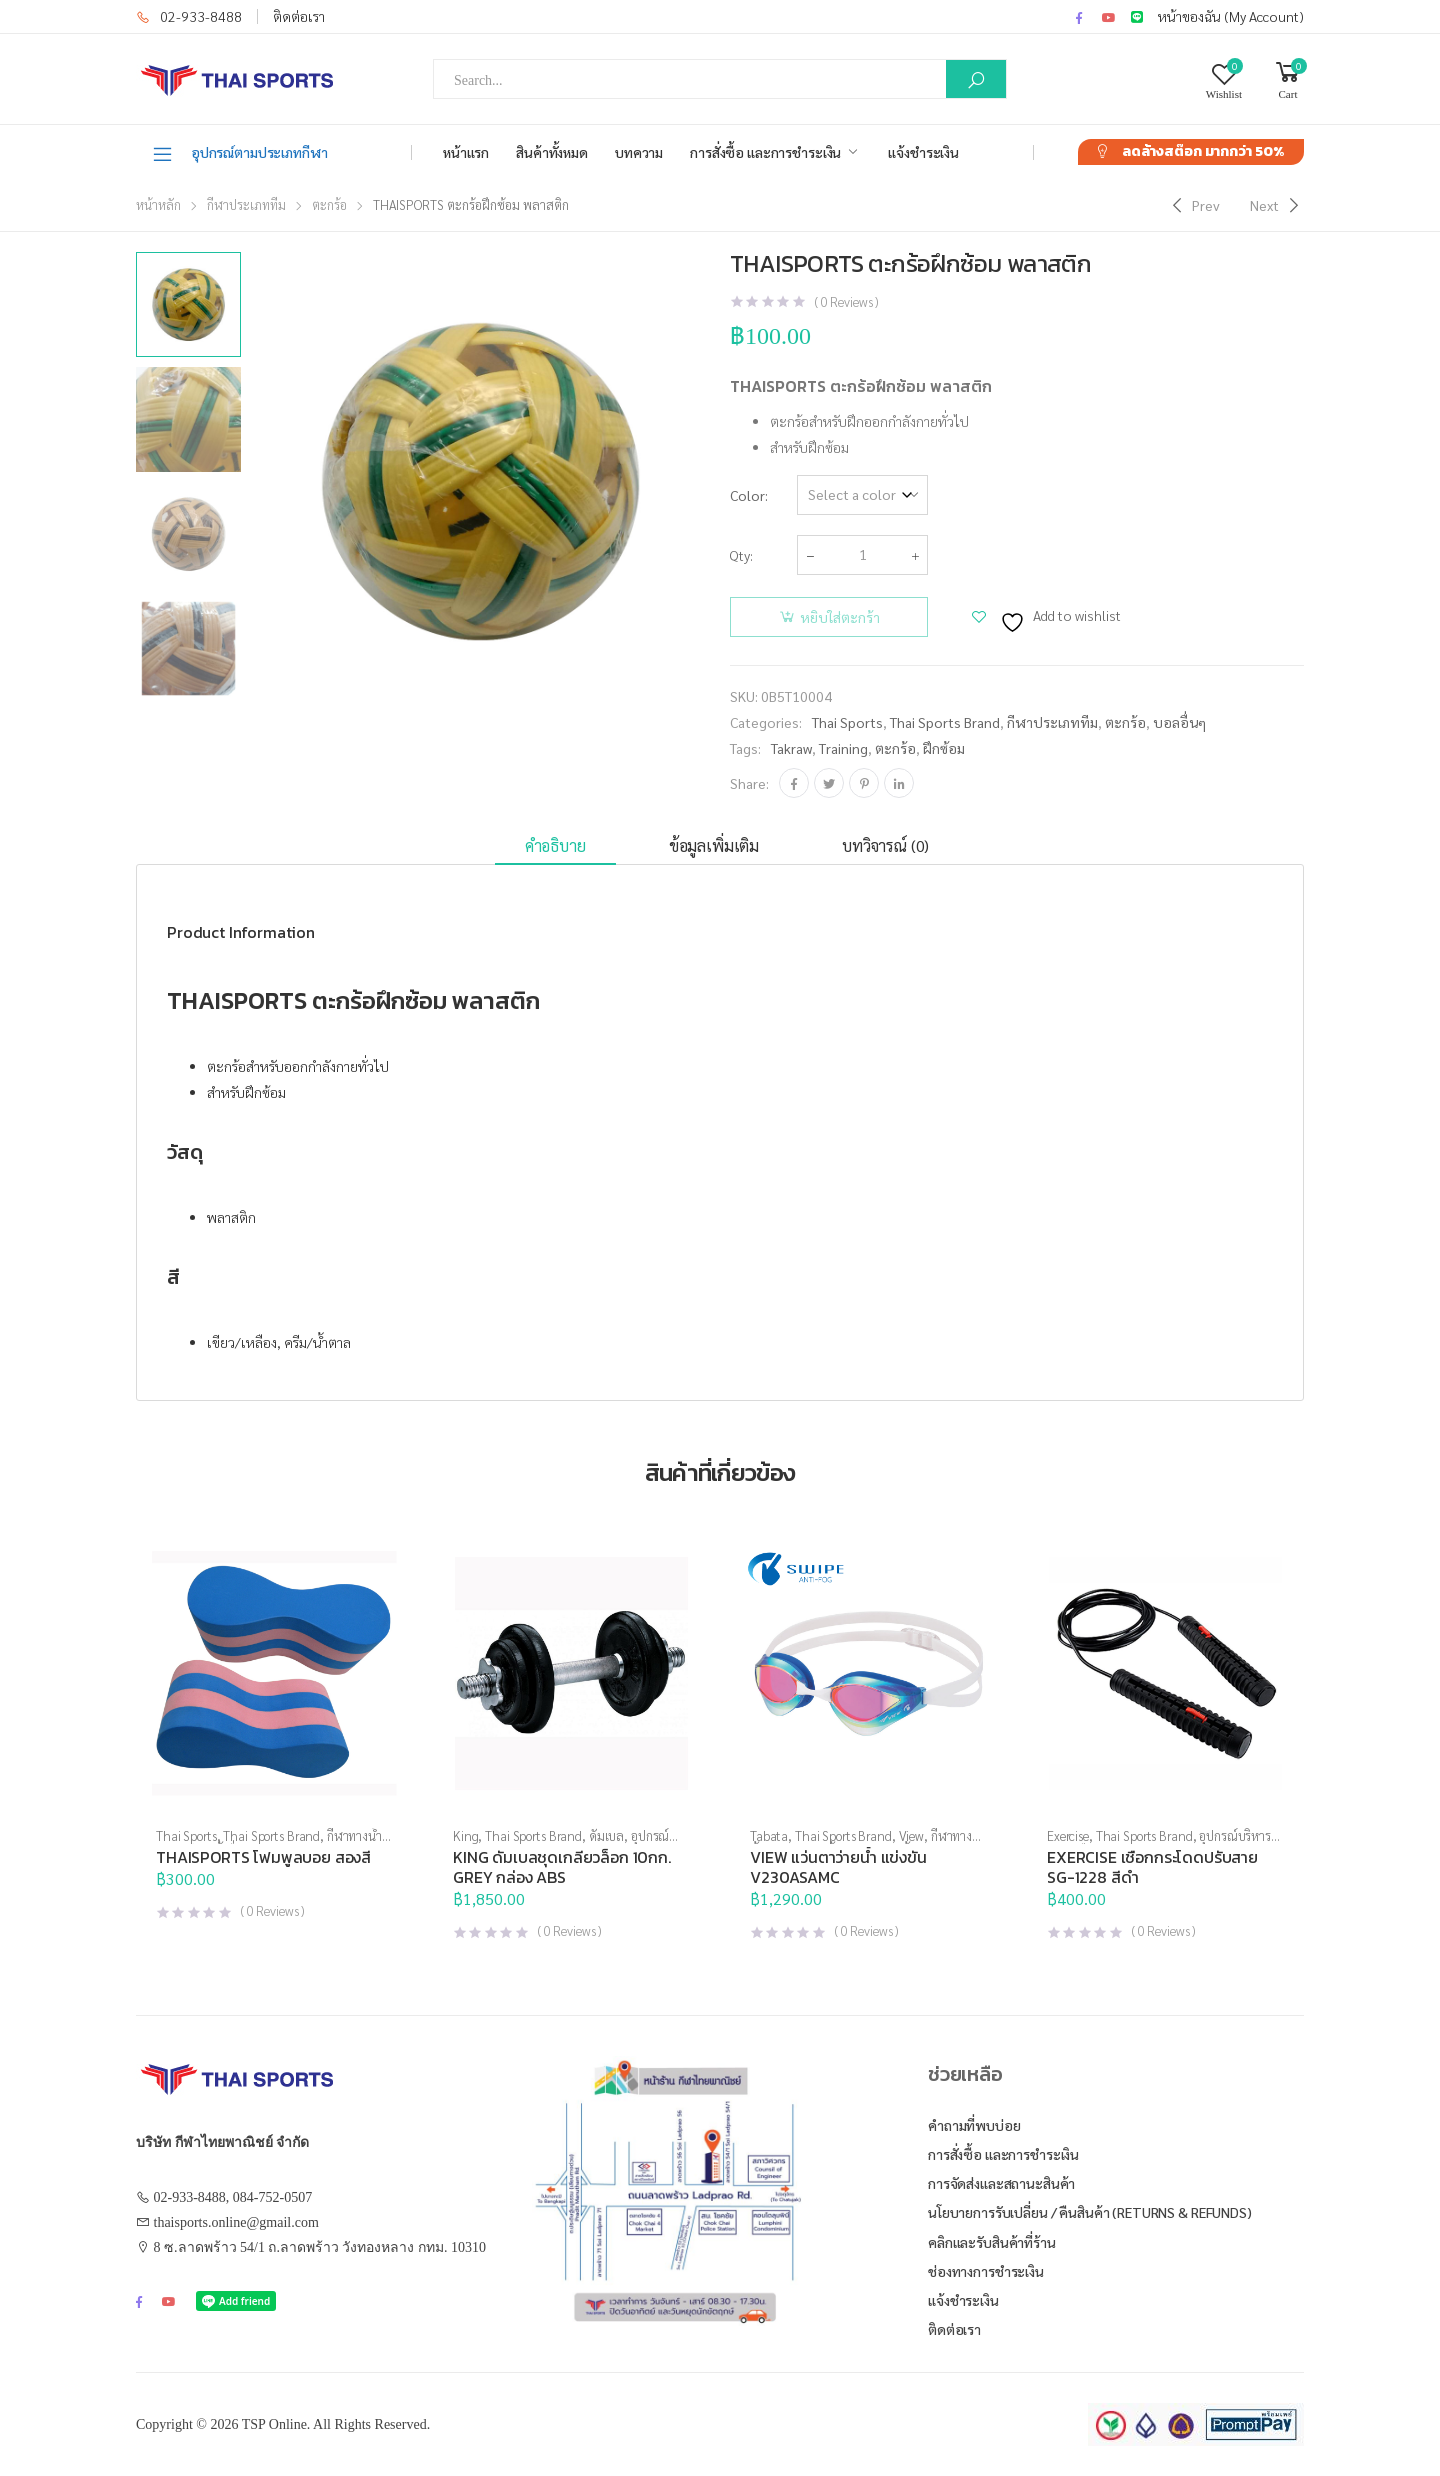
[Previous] (1193, 204)
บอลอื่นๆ (1179, 722)
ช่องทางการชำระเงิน (986, 2271)
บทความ (639, 152)
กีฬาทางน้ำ (354, 1835)
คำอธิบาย (555, 845)
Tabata (769, 1835)
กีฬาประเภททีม (246, 204)
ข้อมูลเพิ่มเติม (714, 845)
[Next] (1277, 204)
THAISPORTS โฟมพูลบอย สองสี (263, 1857)
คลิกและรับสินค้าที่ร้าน (992, 2242)
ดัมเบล (606, 1835)
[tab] (555, 846)
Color (747, 495)
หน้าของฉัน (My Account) (1231, 16)
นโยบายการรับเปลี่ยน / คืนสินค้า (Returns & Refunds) (1090, 2212)
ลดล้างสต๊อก (1203, 151)
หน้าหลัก (158, 204)
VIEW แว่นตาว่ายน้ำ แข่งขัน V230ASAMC (838, 1867)
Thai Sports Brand (945, 722)
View (911, 1835)
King (465, 1835)
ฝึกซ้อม (944, 748)
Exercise (1068, 1835)
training (843, 748)
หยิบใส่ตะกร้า (840, 617)
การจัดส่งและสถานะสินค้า (1001, 2183)
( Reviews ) (846, 301)
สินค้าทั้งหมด (552, 152)
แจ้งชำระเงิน (923, 152)
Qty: (741, 555)
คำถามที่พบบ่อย (974, 2125)
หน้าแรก (466, 152)
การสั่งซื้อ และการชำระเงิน (765, 152)
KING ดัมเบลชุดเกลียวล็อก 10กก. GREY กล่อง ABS (562, 1867)
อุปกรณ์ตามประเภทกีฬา (239, 153)
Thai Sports (847, 722)
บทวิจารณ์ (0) (885, 845)
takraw (791, 748)
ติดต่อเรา (299, 16)
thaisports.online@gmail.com (236, 2222)
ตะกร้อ (329, 204)
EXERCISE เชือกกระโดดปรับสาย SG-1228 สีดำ (1152, 1867)
